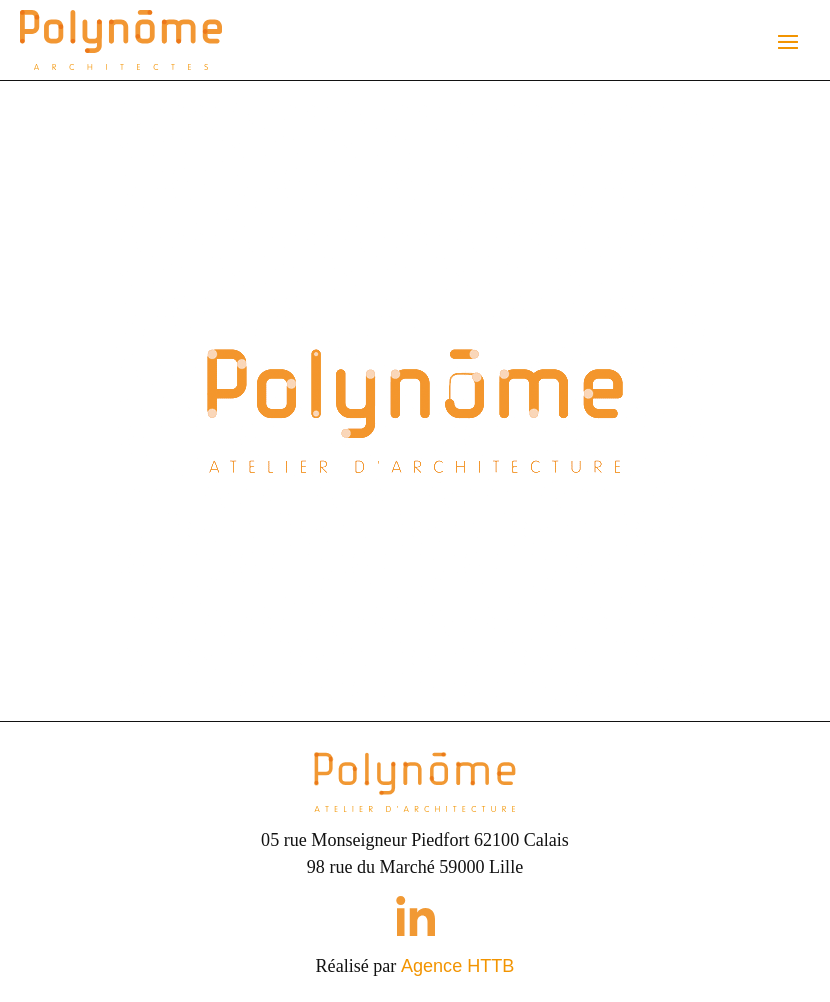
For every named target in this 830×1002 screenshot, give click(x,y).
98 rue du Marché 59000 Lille (415, 867)
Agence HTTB (458, 966)
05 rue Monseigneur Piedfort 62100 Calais (415, 840)
